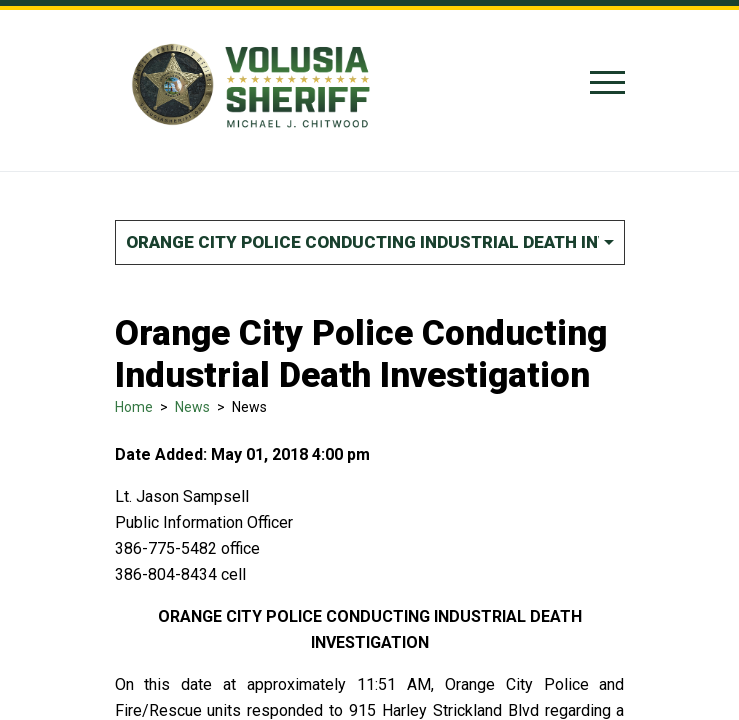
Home (134, 407)
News (192, 407)
